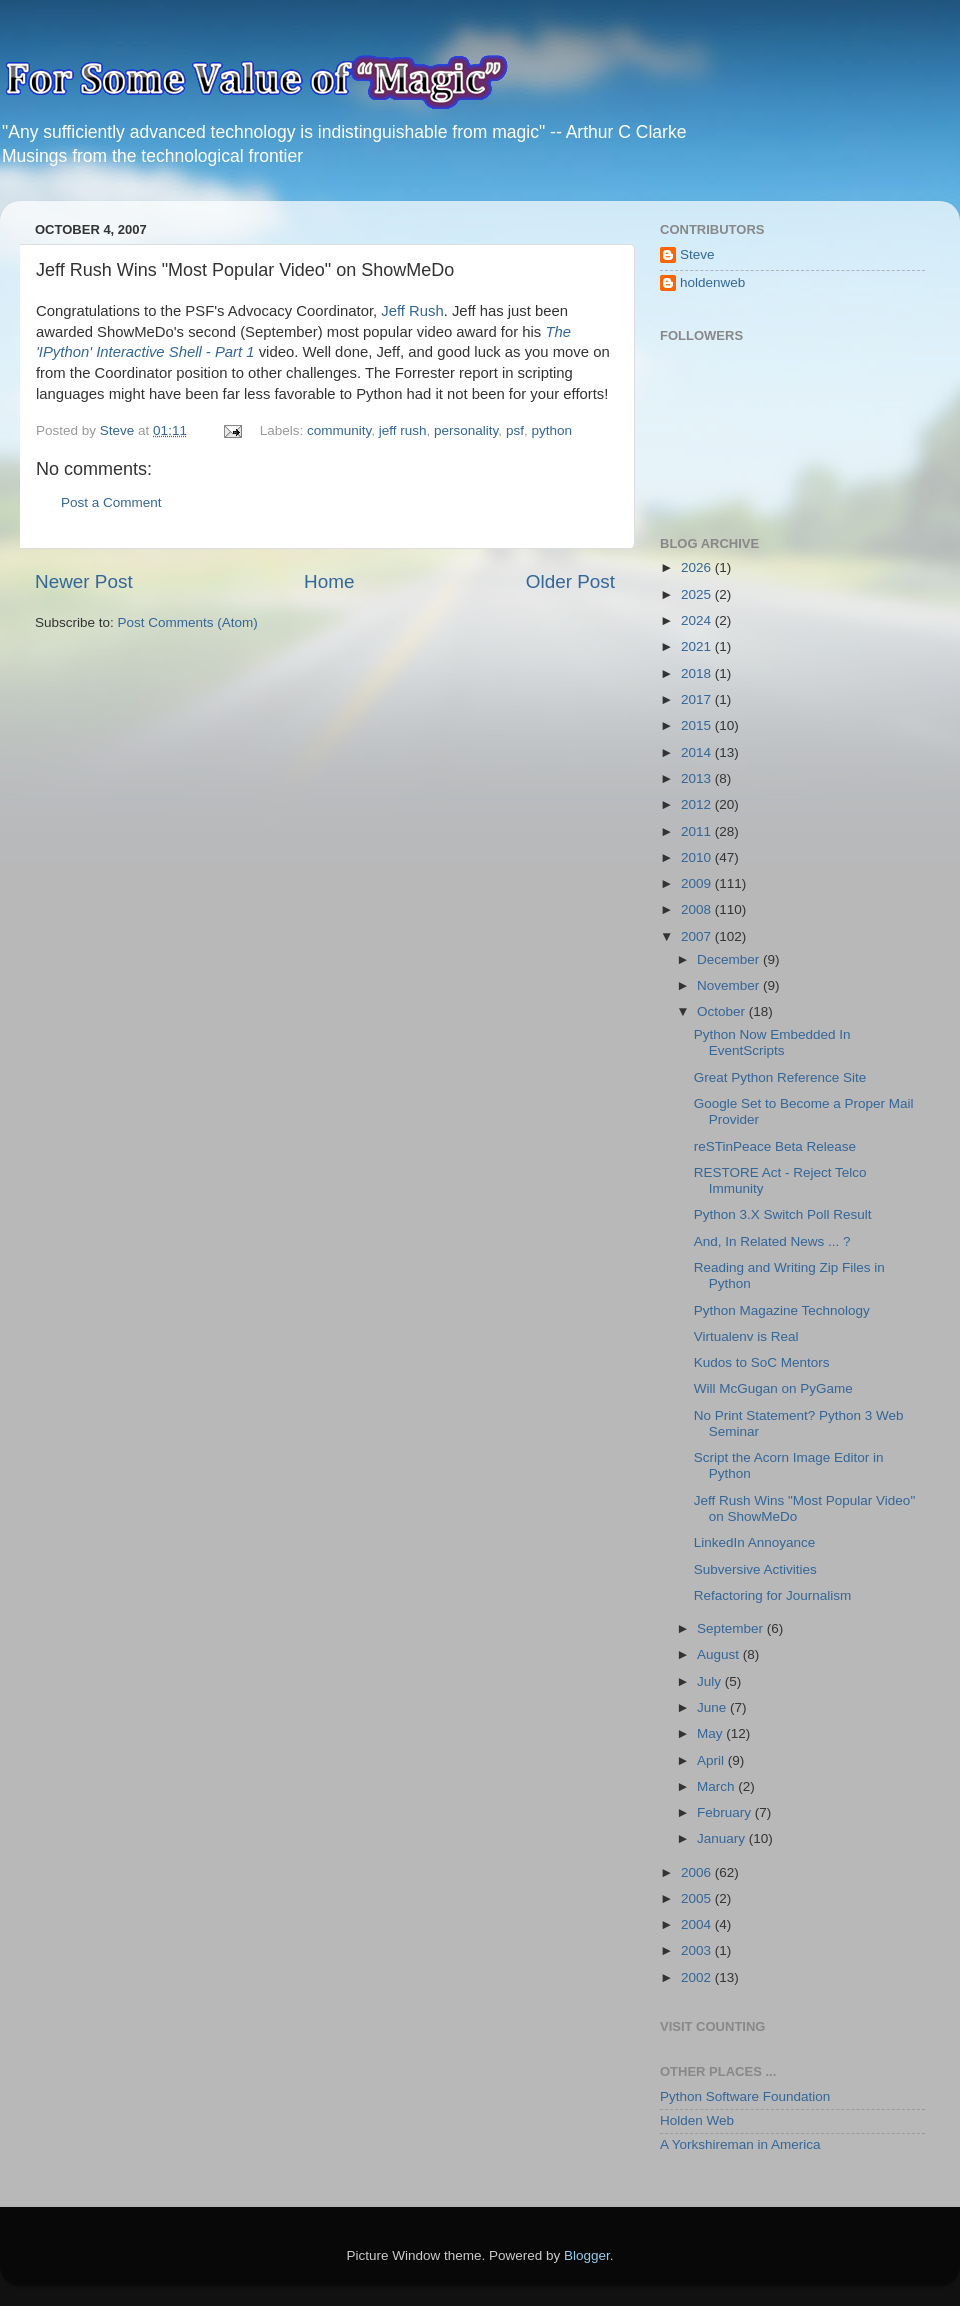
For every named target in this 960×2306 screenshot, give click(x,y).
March (717, 1786)
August (720, 1654)
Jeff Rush (412, 311)
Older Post (570, 581)
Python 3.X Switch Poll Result (783, 1214)
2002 (698, 1977)
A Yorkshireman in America (740, 2144)
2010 (698, 857)
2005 (698, 1898)
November (730, 985)
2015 (698, 725)
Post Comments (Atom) (188, 622)
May (711, 1733)
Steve (697, 254)
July (711, 1681)
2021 (698, 646)
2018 (698, 673)
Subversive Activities (755, 1569)
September (732, 1628)
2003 (698, 1950)
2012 (698, 804)
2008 (698, 909)
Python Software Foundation (745, 2096)
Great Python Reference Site (780, 1077)
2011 (698, 831)
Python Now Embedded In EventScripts (772, 1042)
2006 (698, 1872)
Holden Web (697, 2120)
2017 (698, 699)
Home (329, 581)
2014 (698, 752)
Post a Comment (111, 502)
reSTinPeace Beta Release (775, 1146)
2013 (698, 778)
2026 (698, 567)
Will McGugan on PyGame (773, 1388)
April (712, 1760)
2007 (698, 936)
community (339, 430)
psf (515, 430)
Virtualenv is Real (746, 1336)
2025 (698, 594)
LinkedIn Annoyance (755, 1542)
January (723, 1838)
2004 (698, 1924)
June (713, 1707)
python (551, 430)
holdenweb (712, 282)
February (726, 1812)
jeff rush (403, 430)
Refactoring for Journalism (773, 1595)
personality (466, 430)
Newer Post (84, 581)
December (730, 959)
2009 (698, 883)
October (723, 1011)
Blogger (587, 2255)
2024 (698, 620)
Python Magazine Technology (782, 1310)
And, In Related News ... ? (772, 1241)
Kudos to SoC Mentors (762, 1362)
